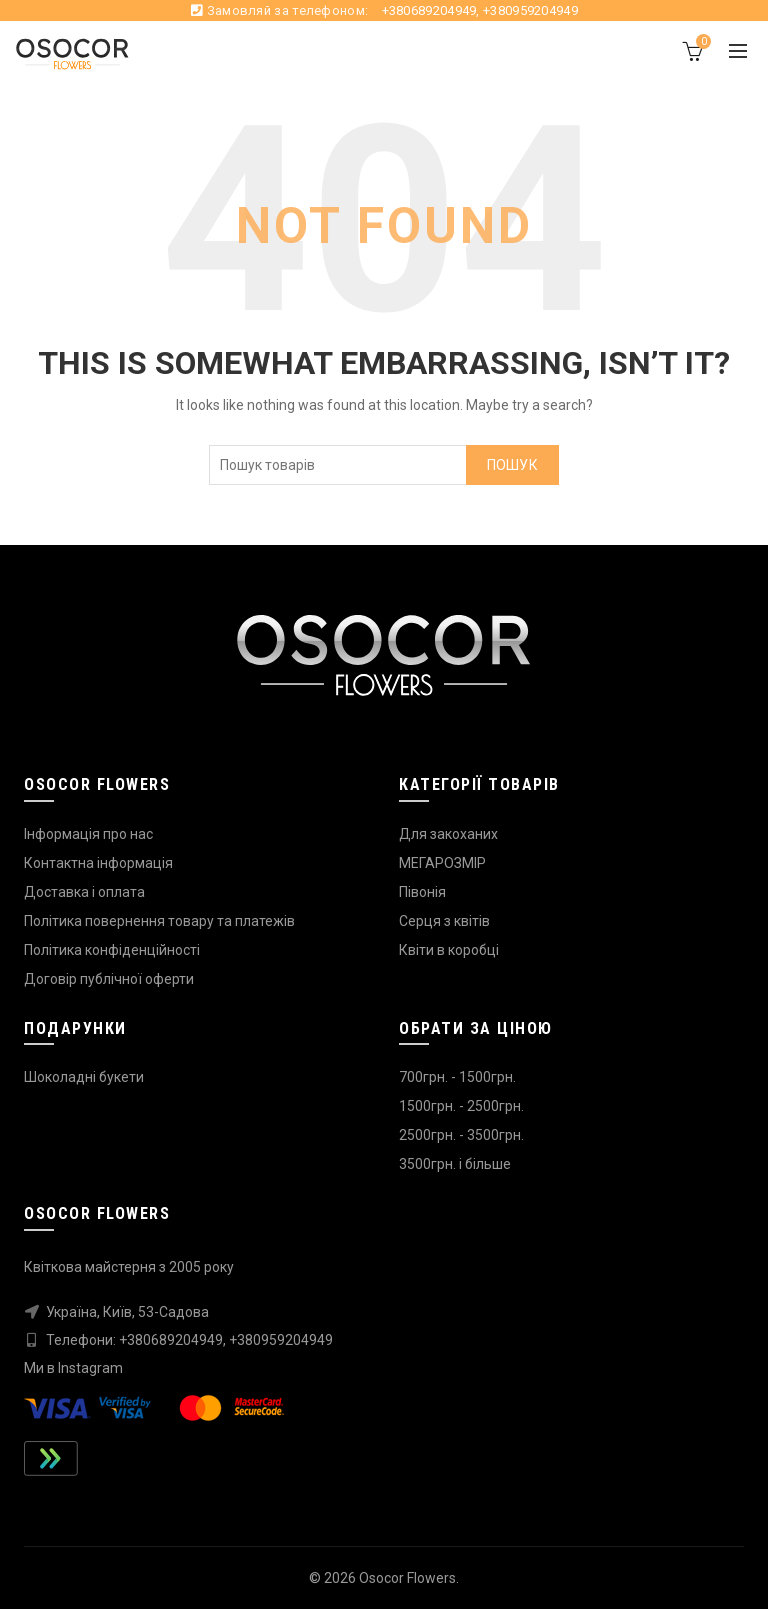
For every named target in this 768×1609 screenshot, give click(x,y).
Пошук (513, 465)
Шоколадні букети (84, 1077)
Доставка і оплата (84, 892)
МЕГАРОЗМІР (442, 863)
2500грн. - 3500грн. (461, 1135)
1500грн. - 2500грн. (461, 1106)
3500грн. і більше (455, 1164)
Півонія (422, 892)
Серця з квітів (444, 921)
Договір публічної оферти (109, 979)
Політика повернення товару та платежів (159, 921)
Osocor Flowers (407, 1578)
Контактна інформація (98, 863)
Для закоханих (448, 834)
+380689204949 (429, 10)
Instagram (90, 1368)
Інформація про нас (88, 834)
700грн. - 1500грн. (457, 1077)
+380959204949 (530, 10)
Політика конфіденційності (112, 950)
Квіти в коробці (449, 950)
